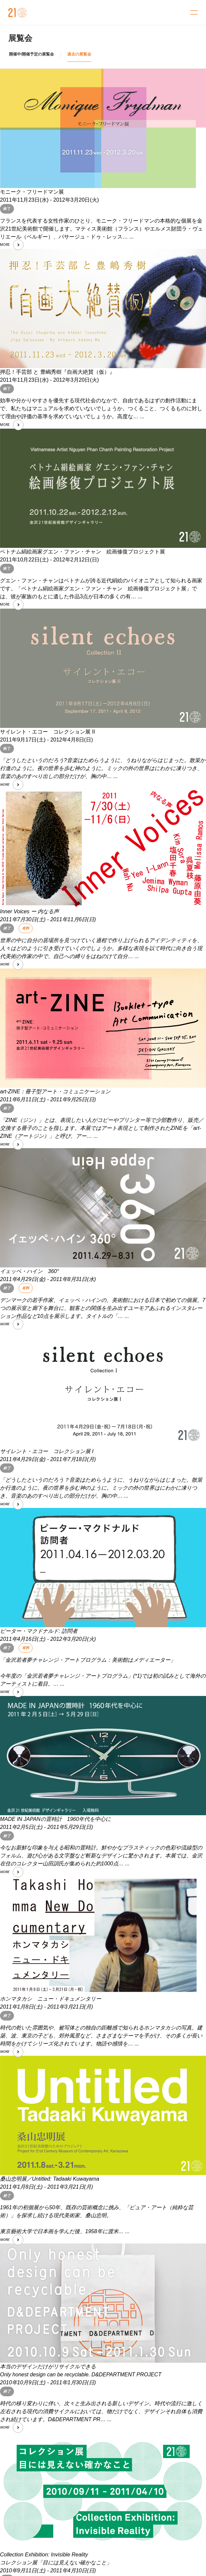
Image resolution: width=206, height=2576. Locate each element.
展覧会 (20, 38)
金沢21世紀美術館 (17, 13)
